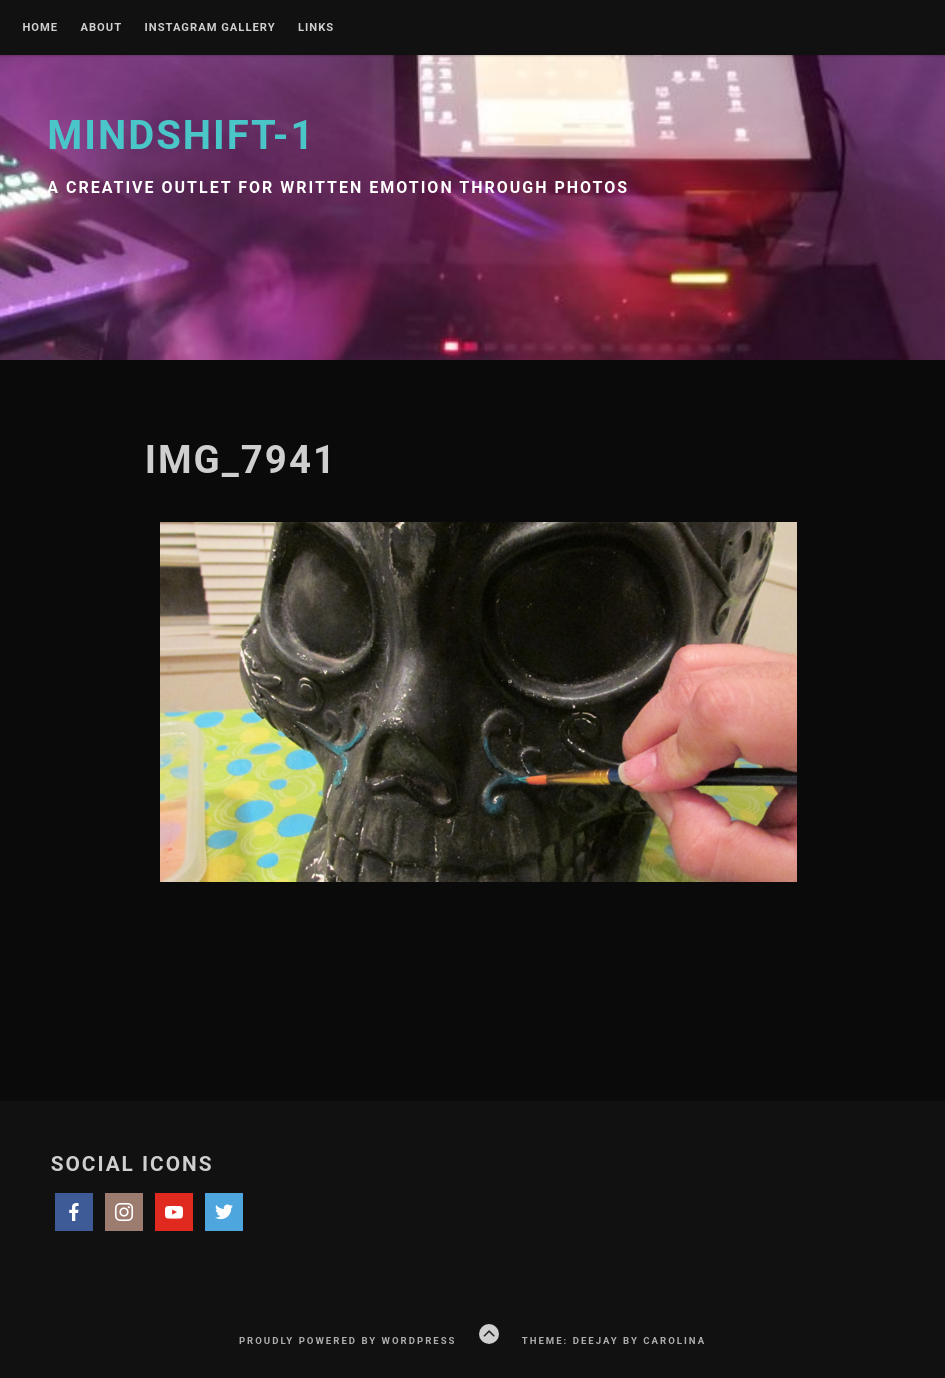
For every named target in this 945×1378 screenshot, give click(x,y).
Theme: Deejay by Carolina (614, 1340)
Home (40, 28)
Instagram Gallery (210, 28)
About (101, 28)
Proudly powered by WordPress (348, 1340)
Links (316, 28)
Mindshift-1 (181, 135)
